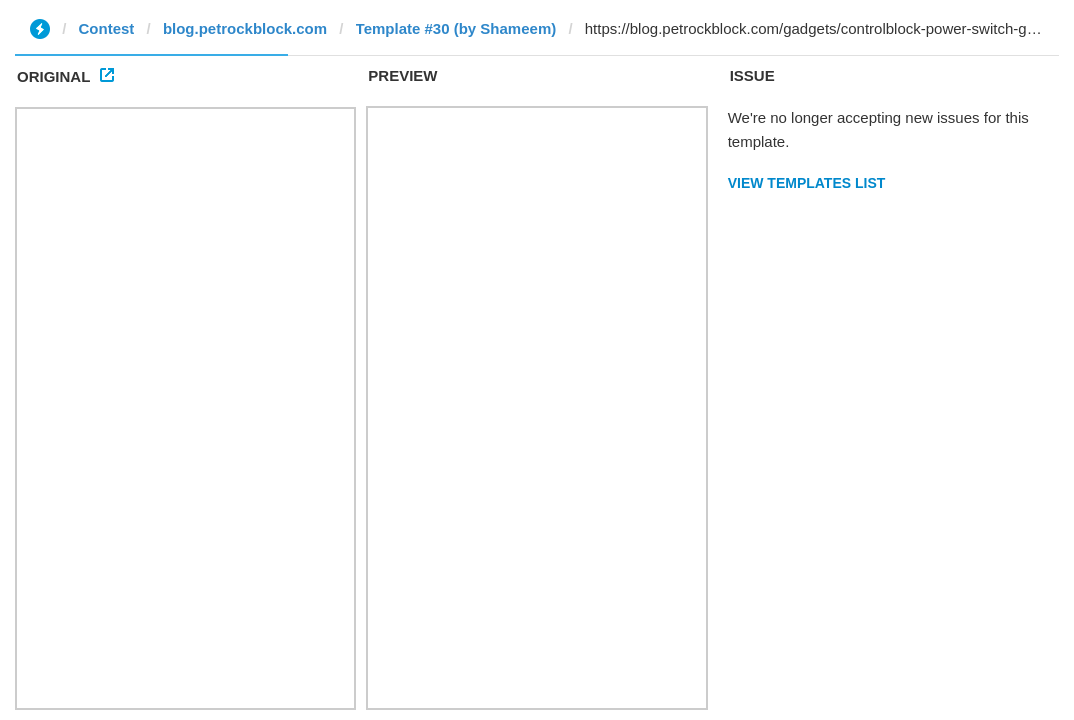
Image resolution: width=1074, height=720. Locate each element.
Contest (107, 28)
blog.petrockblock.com (245, 28)
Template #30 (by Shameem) (456, 28)
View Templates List (807, 183)
